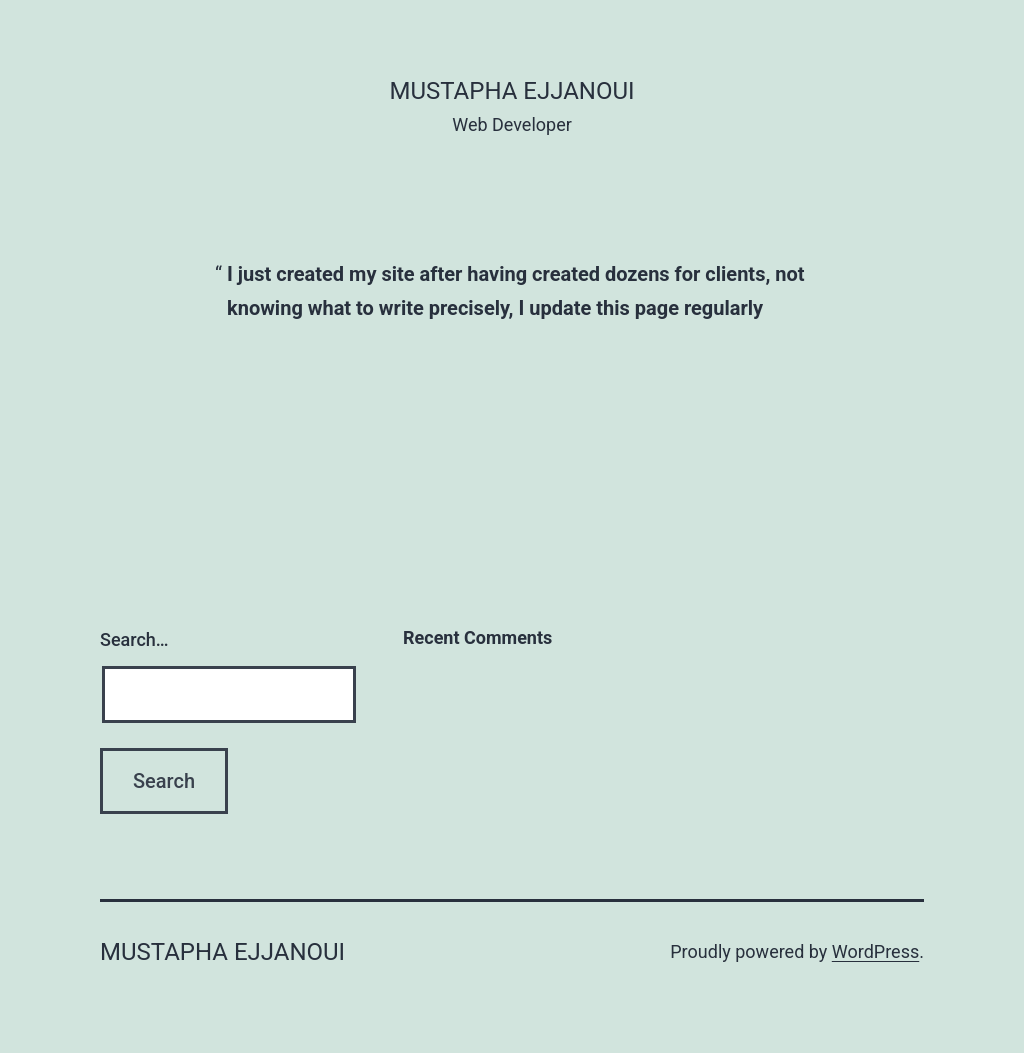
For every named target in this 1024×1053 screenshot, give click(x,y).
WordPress (875, 951)
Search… (134, 639)
